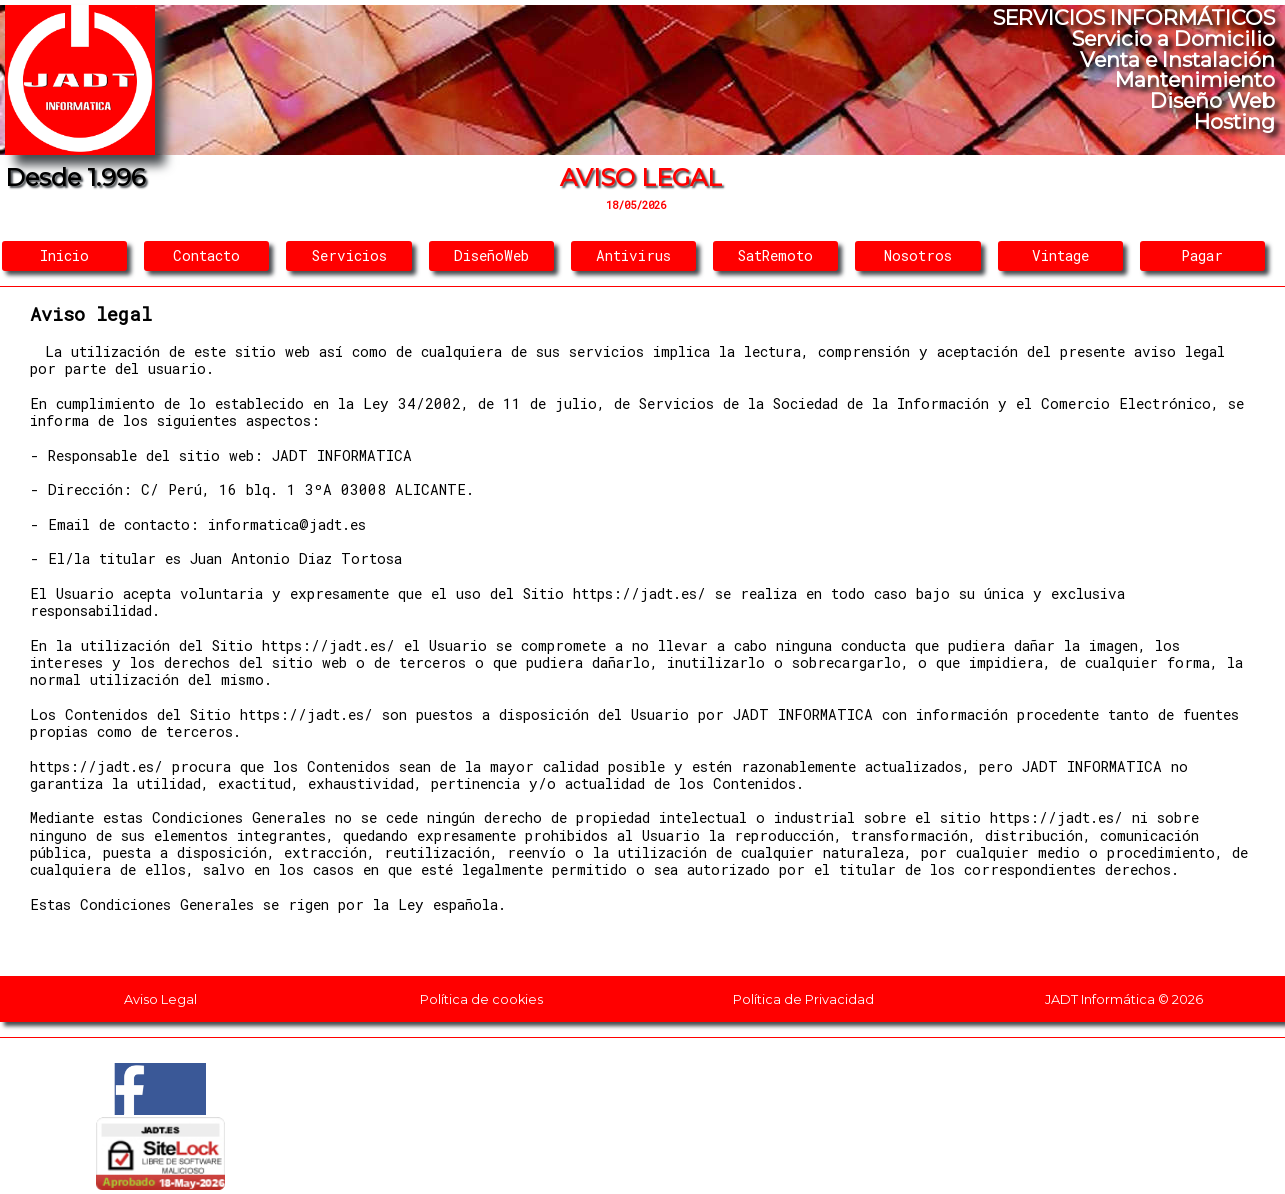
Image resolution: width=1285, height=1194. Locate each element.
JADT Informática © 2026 (1124, 999)
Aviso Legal (160, 999)
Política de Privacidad (803, 999)
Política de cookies (481, 999)
